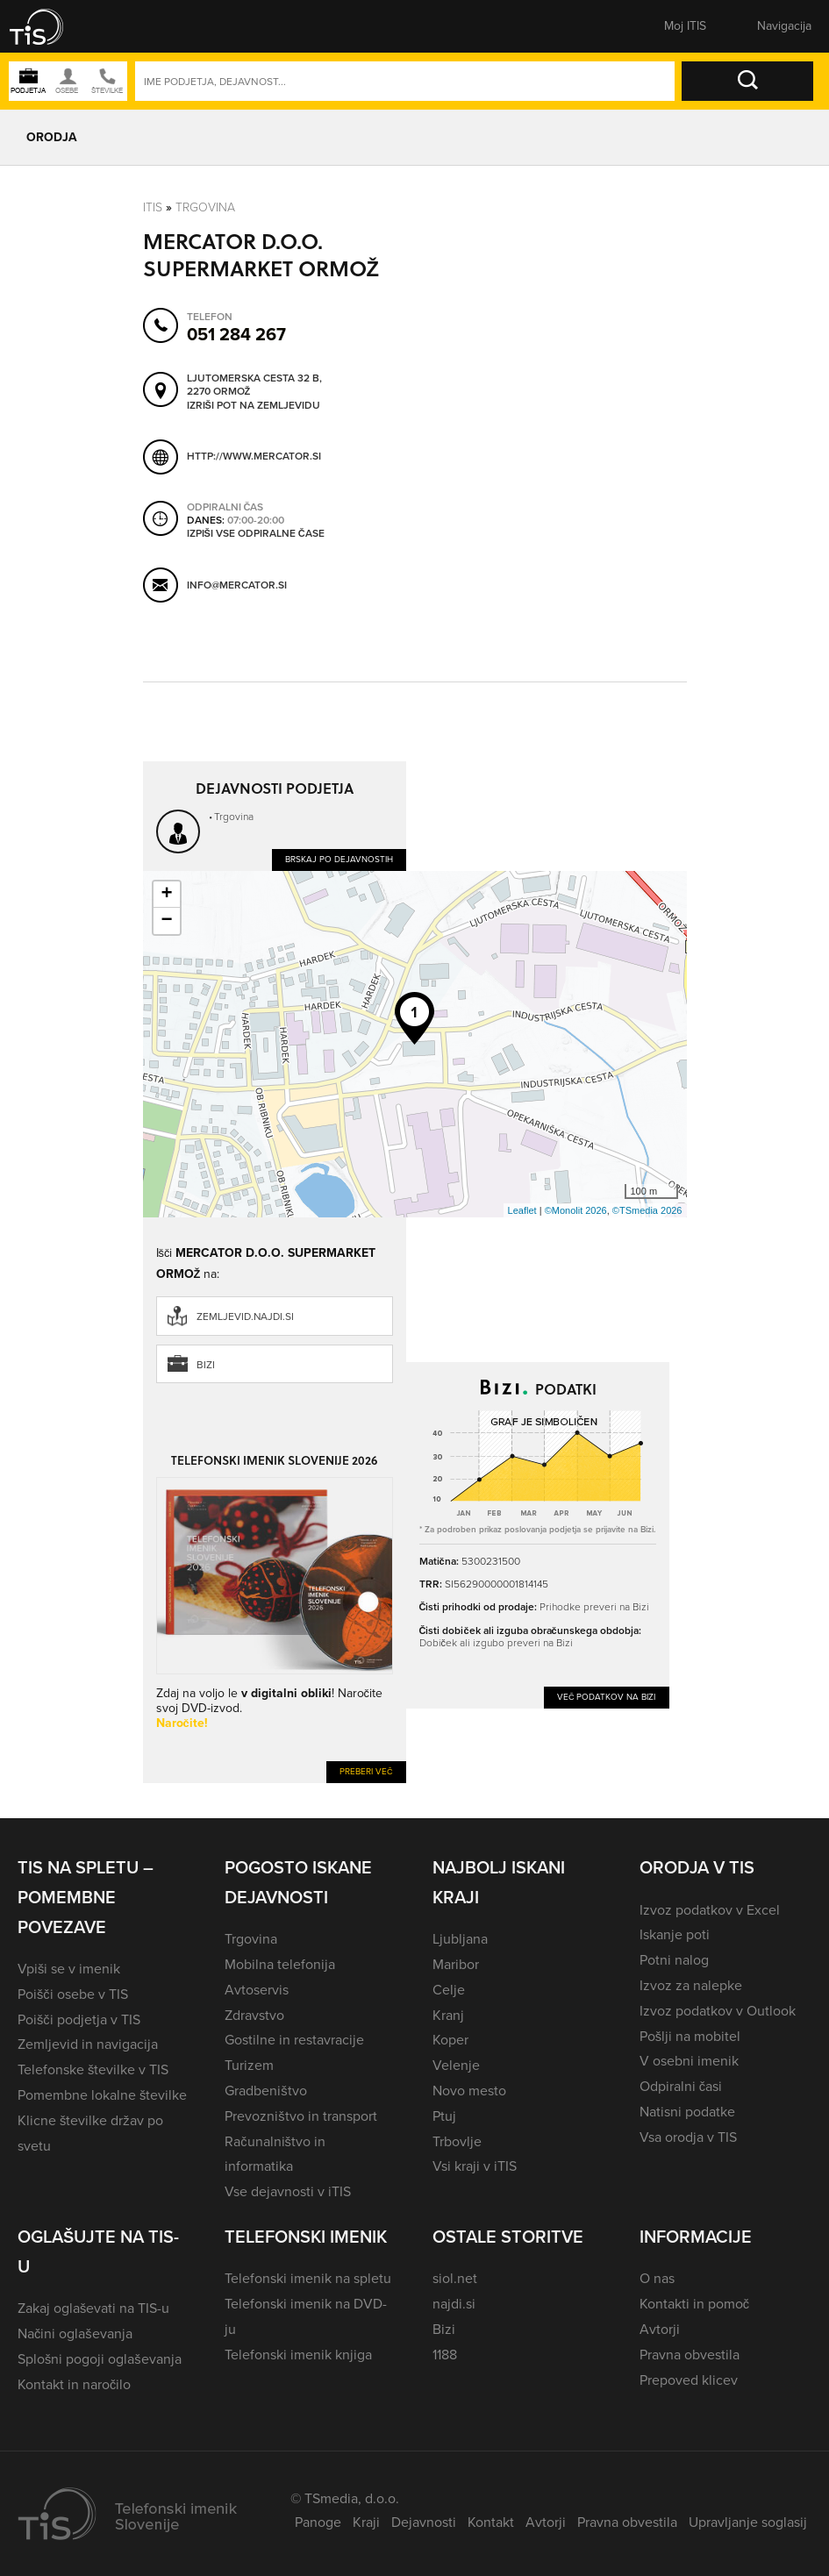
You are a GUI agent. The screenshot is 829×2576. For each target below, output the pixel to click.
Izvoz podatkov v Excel (710, 1910)
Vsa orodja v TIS (688, 2137)
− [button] (166, 921)
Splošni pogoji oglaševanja (100, 2359)
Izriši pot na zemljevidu (253, 406)
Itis (152, 207)
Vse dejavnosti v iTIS (288, 2191)
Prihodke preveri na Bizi (594, 1607)
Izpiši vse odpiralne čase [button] (256, 534)
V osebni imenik (689, 2061)
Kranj (448, 2015)
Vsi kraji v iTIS (474, 2166)
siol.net (454, 2278)
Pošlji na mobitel (690, 2036)
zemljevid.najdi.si (245, 1316)
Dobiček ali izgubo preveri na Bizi (496, 1643)
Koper (450, 2040)
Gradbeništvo (265, 2090)
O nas (657, 2278)
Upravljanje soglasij (748, 2522)
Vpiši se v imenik (69, 1969)
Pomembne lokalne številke (102, 2095)
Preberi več (366, 1771)
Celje (448, 1990)
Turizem (249, 2065)
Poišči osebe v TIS (73, 1994)
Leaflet (522, 1210)
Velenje (456, 2065)
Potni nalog (674, 1960)
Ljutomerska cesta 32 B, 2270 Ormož (254, 385)
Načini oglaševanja (75, 2333)
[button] (48, 26)
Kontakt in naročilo (74, 2384)
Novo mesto (469, 2090)
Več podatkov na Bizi (606, 1696)
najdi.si (453, 2304)
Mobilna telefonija (280, 1964)
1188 (444, 2354)
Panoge (318, 2522)
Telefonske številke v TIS (93, 2069)
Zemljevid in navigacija (88, 2044)
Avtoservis (257, 1990)
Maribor (455, 1964)
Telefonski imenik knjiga (298, 2354)
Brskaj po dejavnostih (339, 859)
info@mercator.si (237, 585)
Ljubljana (460, 1939)
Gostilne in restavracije (294, 2040)
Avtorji (660, 2329)
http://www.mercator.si (254, 456)
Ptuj (444, 2116)
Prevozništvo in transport (300, 2116)
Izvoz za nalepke (691, 1985)
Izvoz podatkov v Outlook (718, 2011)
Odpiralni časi (681, 2086)
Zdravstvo (254, 2015)
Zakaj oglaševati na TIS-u (93, 2308)
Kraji (366, 2522)
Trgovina (205, 207)
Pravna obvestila (690, 2354)
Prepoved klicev (689, 2380)
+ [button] (166, 894)
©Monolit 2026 (576, 1210)
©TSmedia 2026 (647, 1210)
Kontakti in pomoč (694, 2304)
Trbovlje (457, 2141)
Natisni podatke (687, 2111)
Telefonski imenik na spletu (308, 2278)
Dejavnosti (423, 2522)
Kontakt (491, 2522)
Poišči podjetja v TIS (79, 2019)
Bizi (206, 1365)
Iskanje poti (675, 1934)
